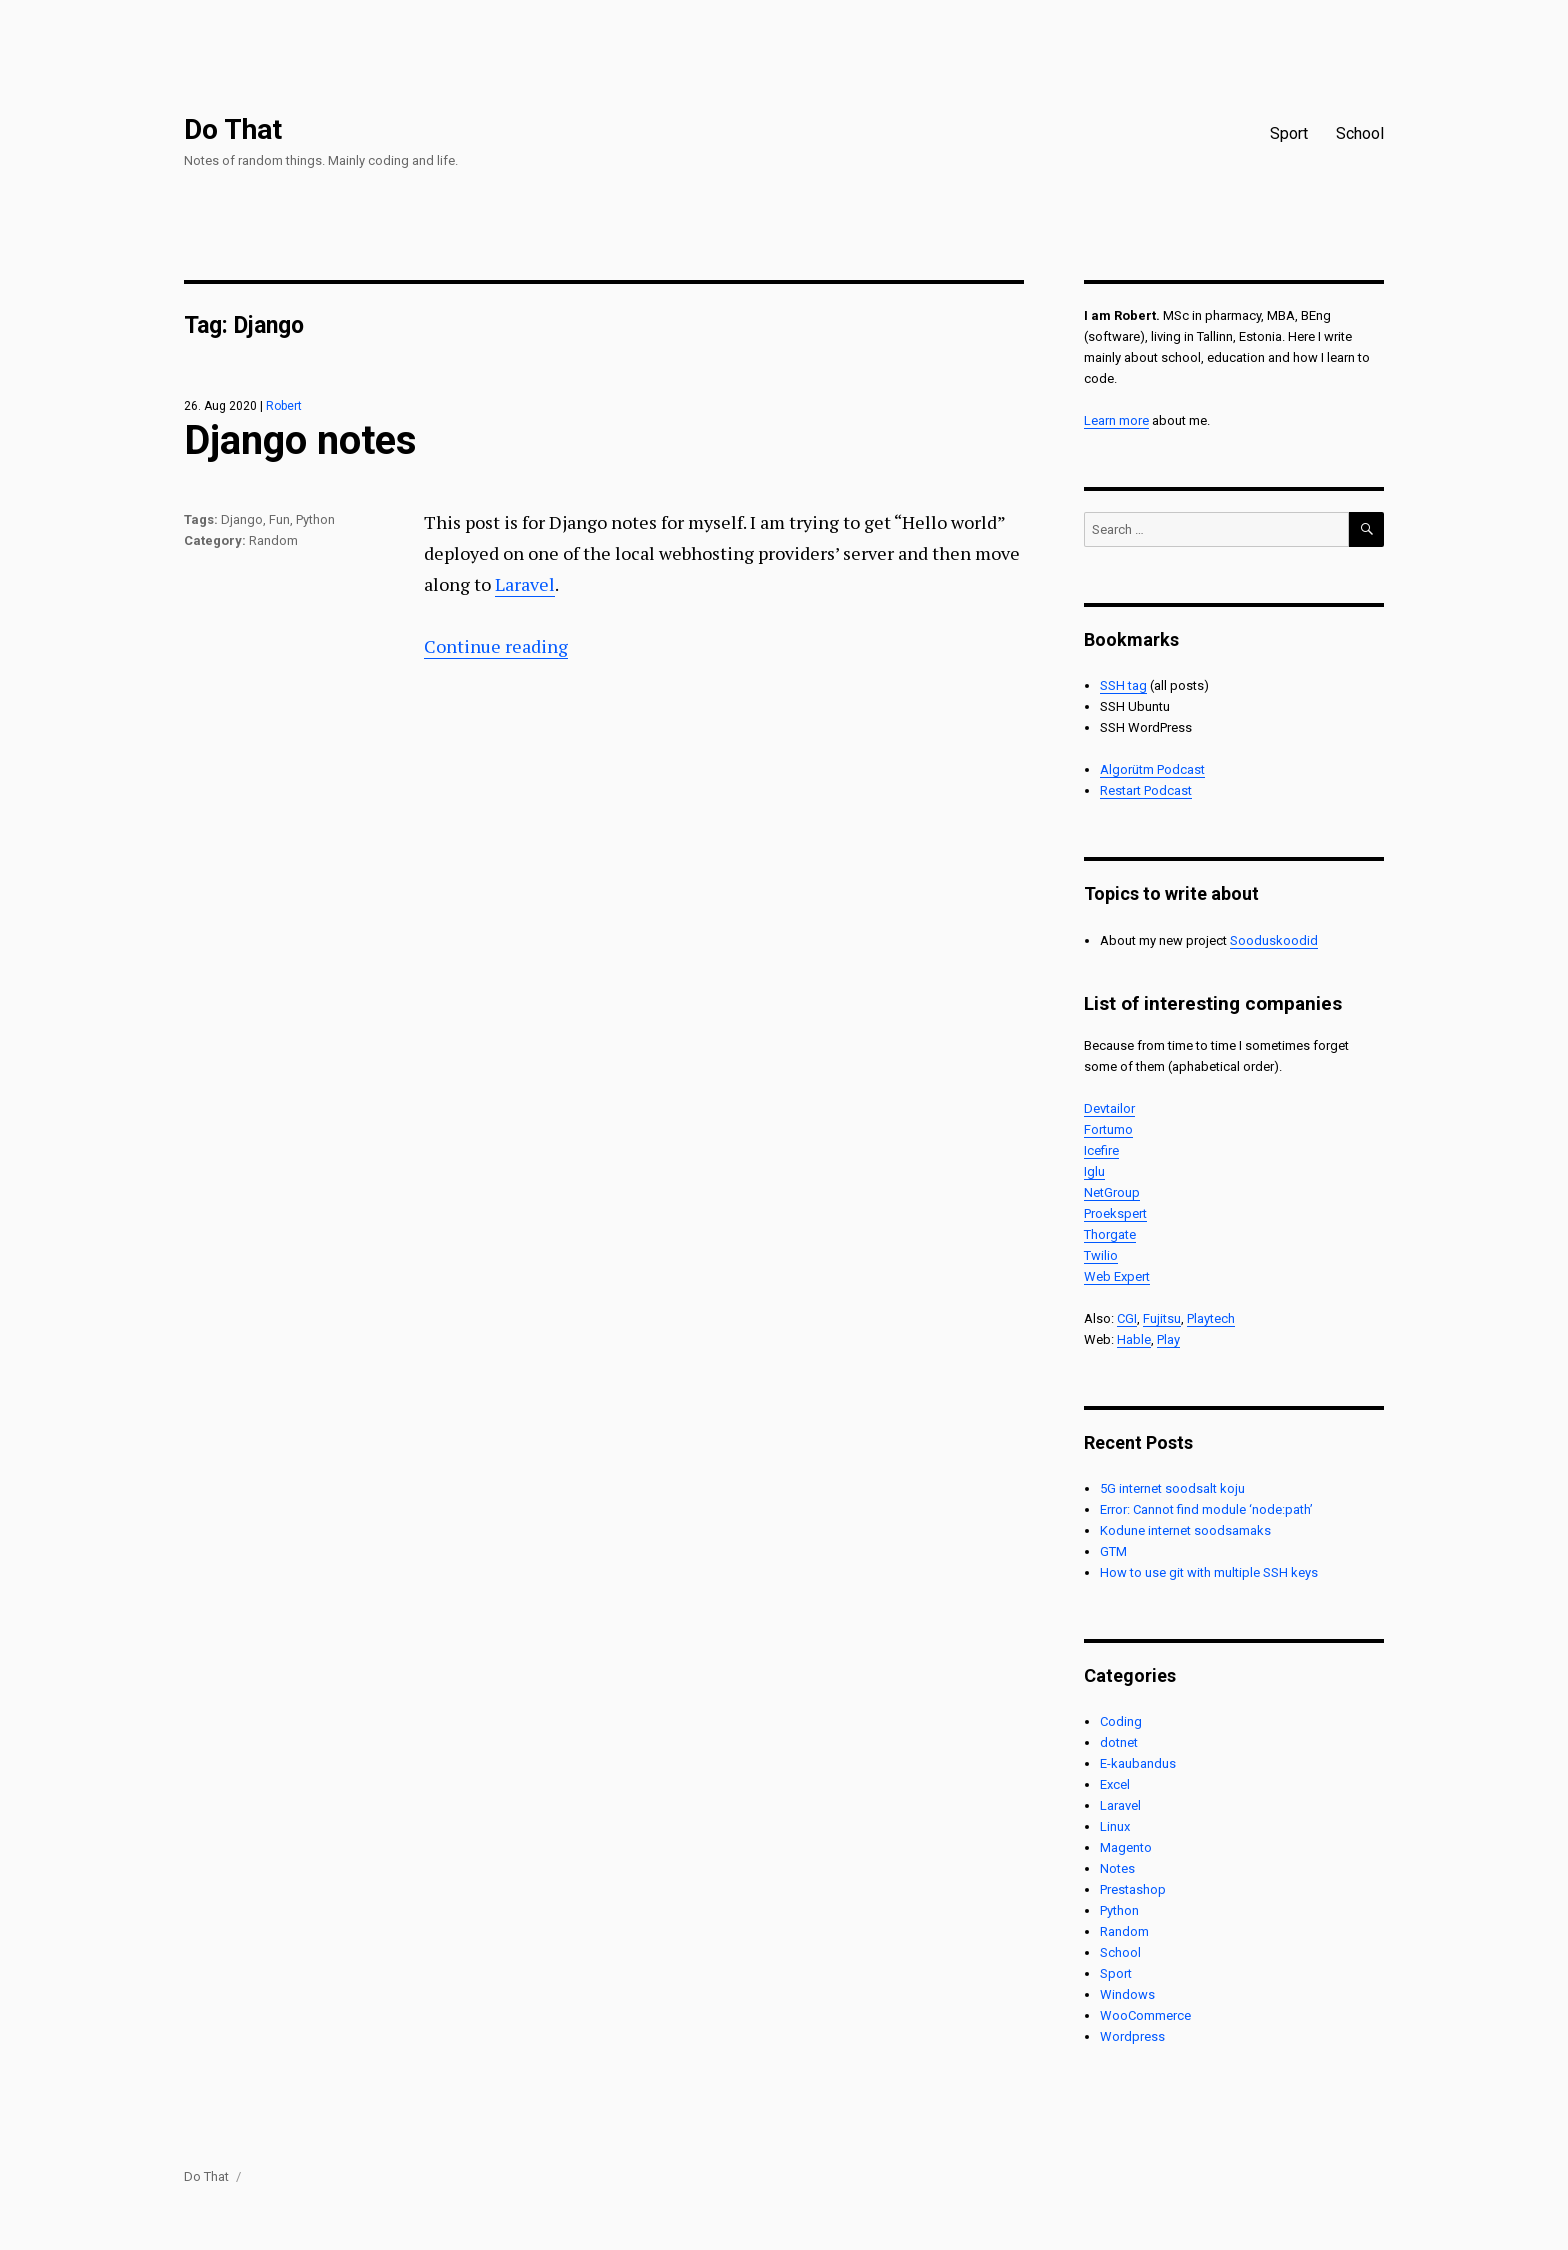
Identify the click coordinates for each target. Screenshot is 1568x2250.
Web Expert (1117, 1276)
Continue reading (496, 646)
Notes (1117, 1868)
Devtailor (1109, 1108)
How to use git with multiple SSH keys (1209, 1572)
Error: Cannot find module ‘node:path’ (1206, 1509)
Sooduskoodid (1274, 940)
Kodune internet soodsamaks (1185, 1530)
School (1360, 133)
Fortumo (1108, 1129)
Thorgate (1110, 1234)
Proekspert (1115, 1213)
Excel (1115, 1784)
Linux (1115, 1826)
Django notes (300, 440)
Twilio (1101, 1255)
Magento (1126, 1847)
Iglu (1094, 1171)
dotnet (1119, 1742)
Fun (279, 519)
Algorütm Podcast (1152, 769)
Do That (233, 129)
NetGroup (1112, 1192)
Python (315, 519)
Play (1168, 1339)
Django (242, 519)
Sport (1289, 133)
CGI (1127, 1318)
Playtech (1211, 1318)
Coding (1121, 1721)
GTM (1113, 1551)
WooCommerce (1145, 2015)
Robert (284, 406)
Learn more (1116, 420)
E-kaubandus (1138, 1763)
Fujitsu (1162, 1318)
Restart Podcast (1146, 790)
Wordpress (1132, 2036)
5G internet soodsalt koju (1172, 1488)
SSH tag (1123, 685)
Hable (1134, 1339)
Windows (1127, 1994)
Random (273, 540)
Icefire (1101, 1150)
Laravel (525, 584)
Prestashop (1133, 1889)
